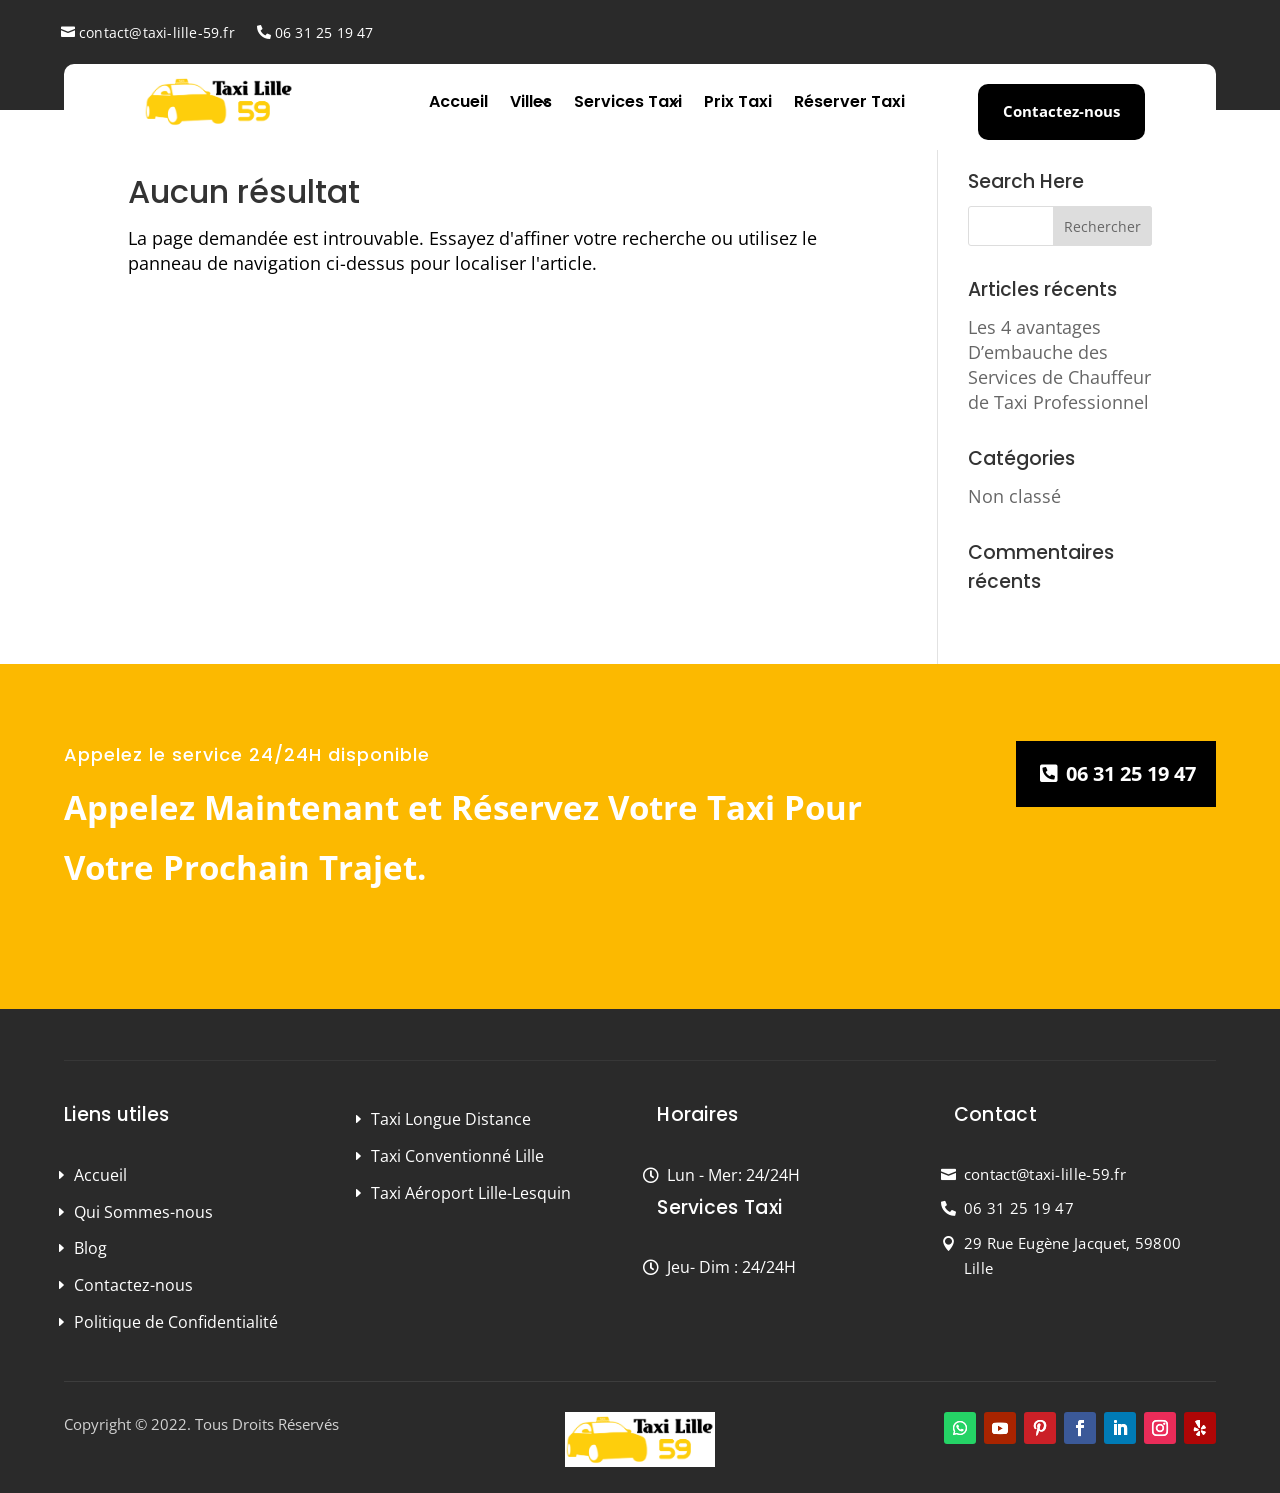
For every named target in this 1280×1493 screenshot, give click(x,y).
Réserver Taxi (849, 101)
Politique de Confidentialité (176, 1322)
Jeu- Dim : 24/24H (731, 1267)
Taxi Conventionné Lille (457, 1156)
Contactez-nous (1061, 111)
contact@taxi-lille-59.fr (157, 32)
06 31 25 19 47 (324, 32)
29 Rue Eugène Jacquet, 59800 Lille (1072, 1256)
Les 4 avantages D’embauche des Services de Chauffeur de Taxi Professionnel (1059, 365)
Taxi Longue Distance (451, 1119)
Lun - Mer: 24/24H (733, 1175)
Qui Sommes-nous (143, 1212)
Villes (531, 101)
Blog (90, 1248)
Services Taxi (628, 101)
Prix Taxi (738, 101)
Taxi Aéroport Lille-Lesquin (471, 1193)
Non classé (1014, 496)
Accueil (458, 101)
